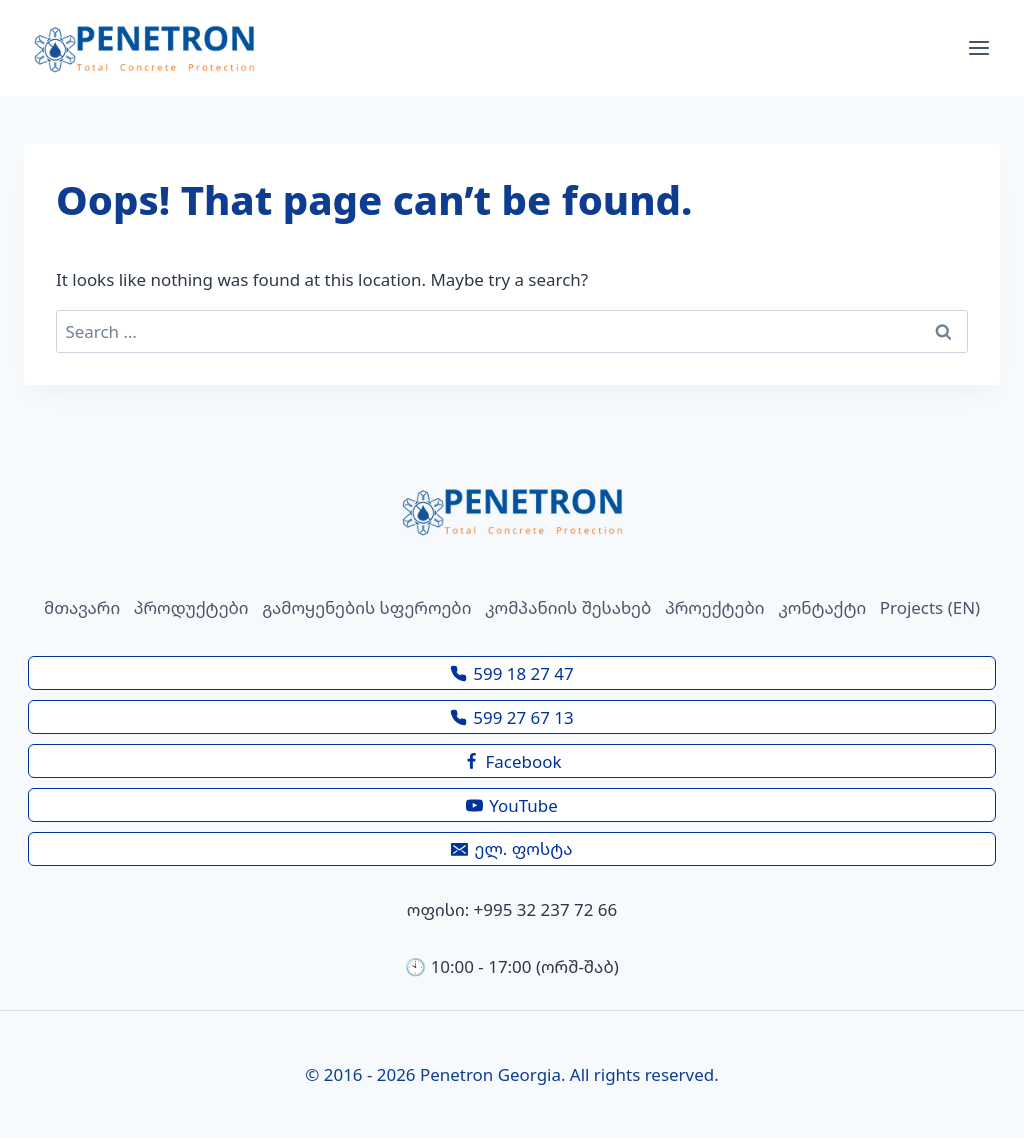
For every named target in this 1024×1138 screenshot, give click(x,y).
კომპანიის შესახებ (568, 607)
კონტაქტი (822, 607)
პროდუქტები (191, 607)
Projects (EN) (930, 607)
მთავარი (82, 607)
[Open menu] (979, 48)
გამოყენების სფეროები (366, 607)
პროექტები (715, 607)
